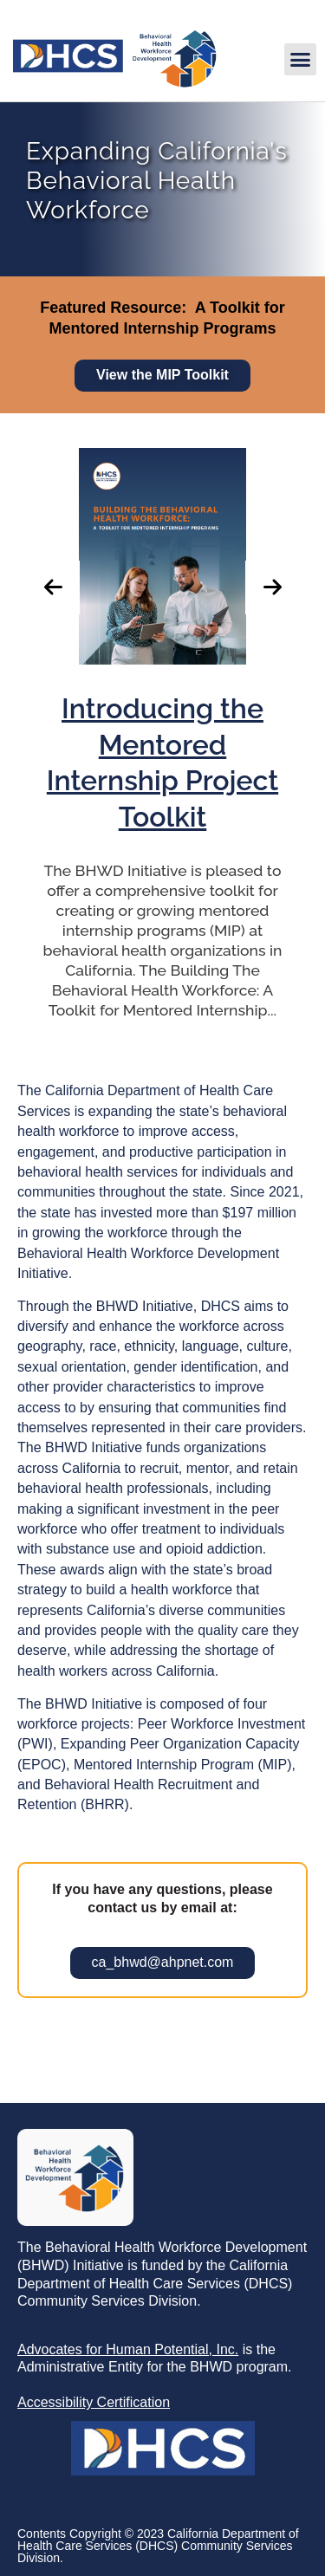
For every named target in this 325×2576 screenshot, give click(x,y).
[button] (300, 59)
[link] (114, 83)
